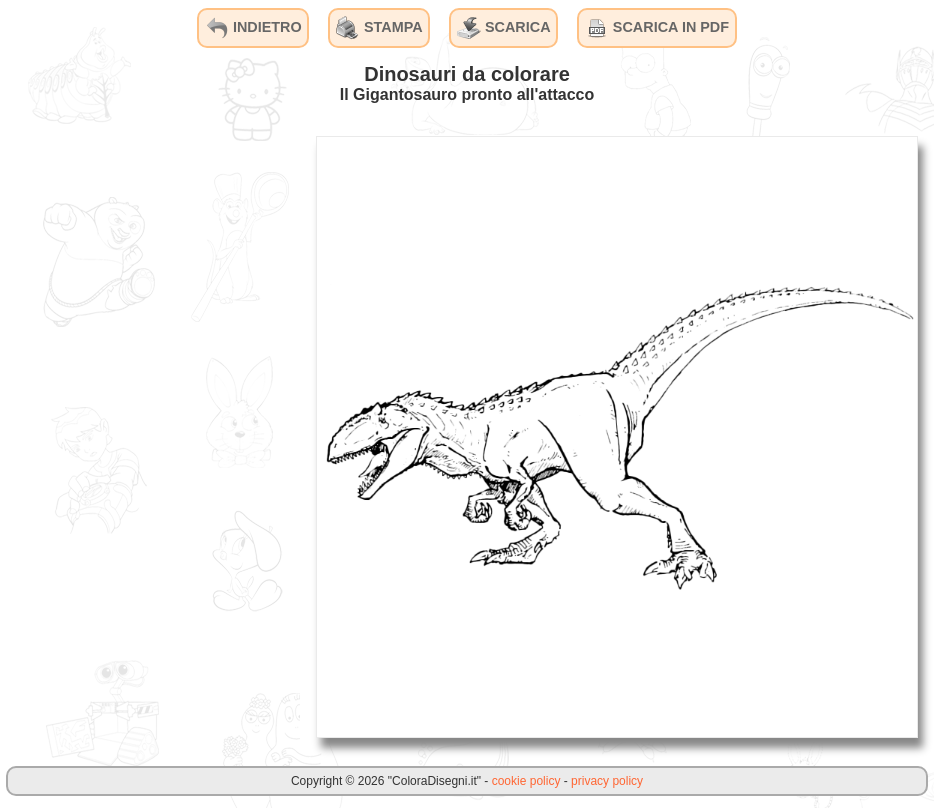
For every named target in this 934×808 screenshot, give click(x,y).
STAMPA (379, 28)
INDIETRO (253, 28)
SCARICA (504, 28)
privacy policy (607, 781)
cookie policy (526, 781)
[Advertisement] (150, 436)
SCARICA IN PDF (657, 28)
